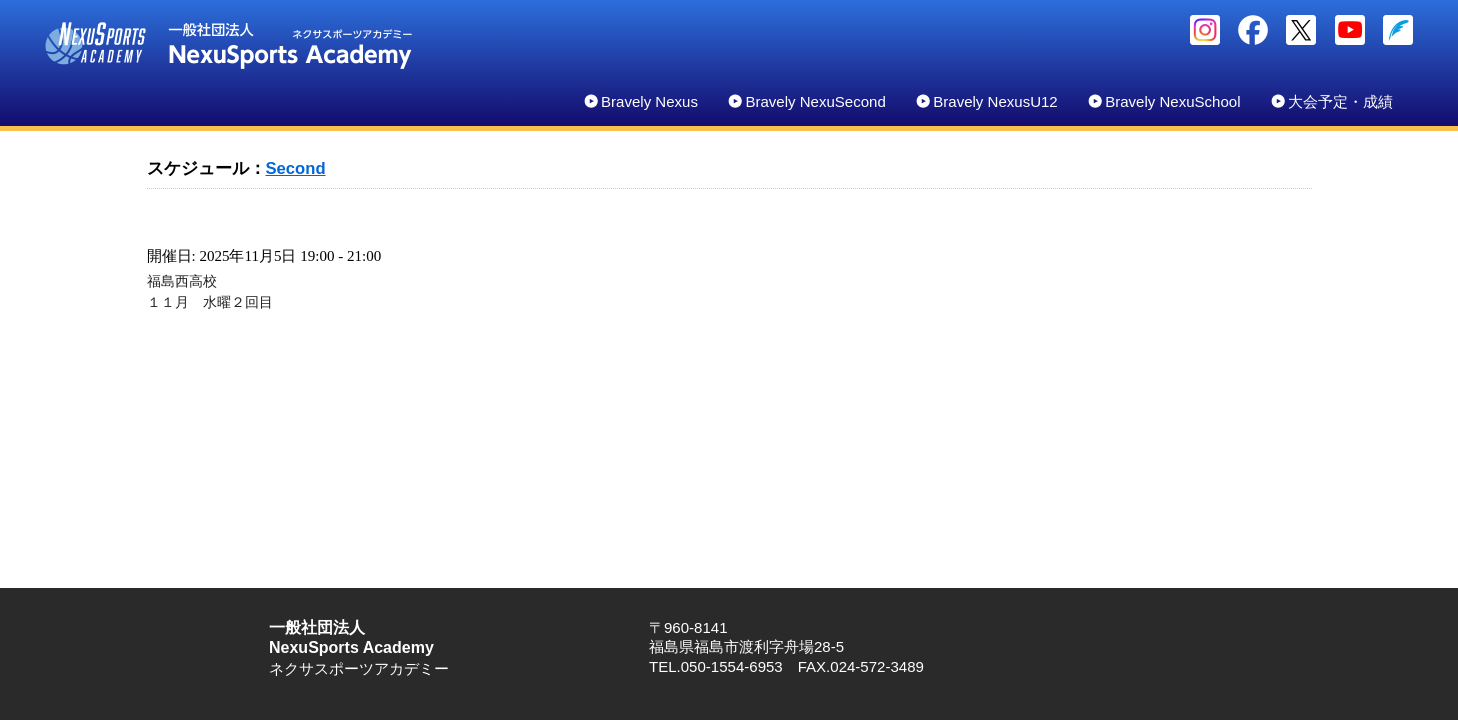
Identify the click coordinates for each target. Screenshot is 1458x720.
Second (296, 168)
